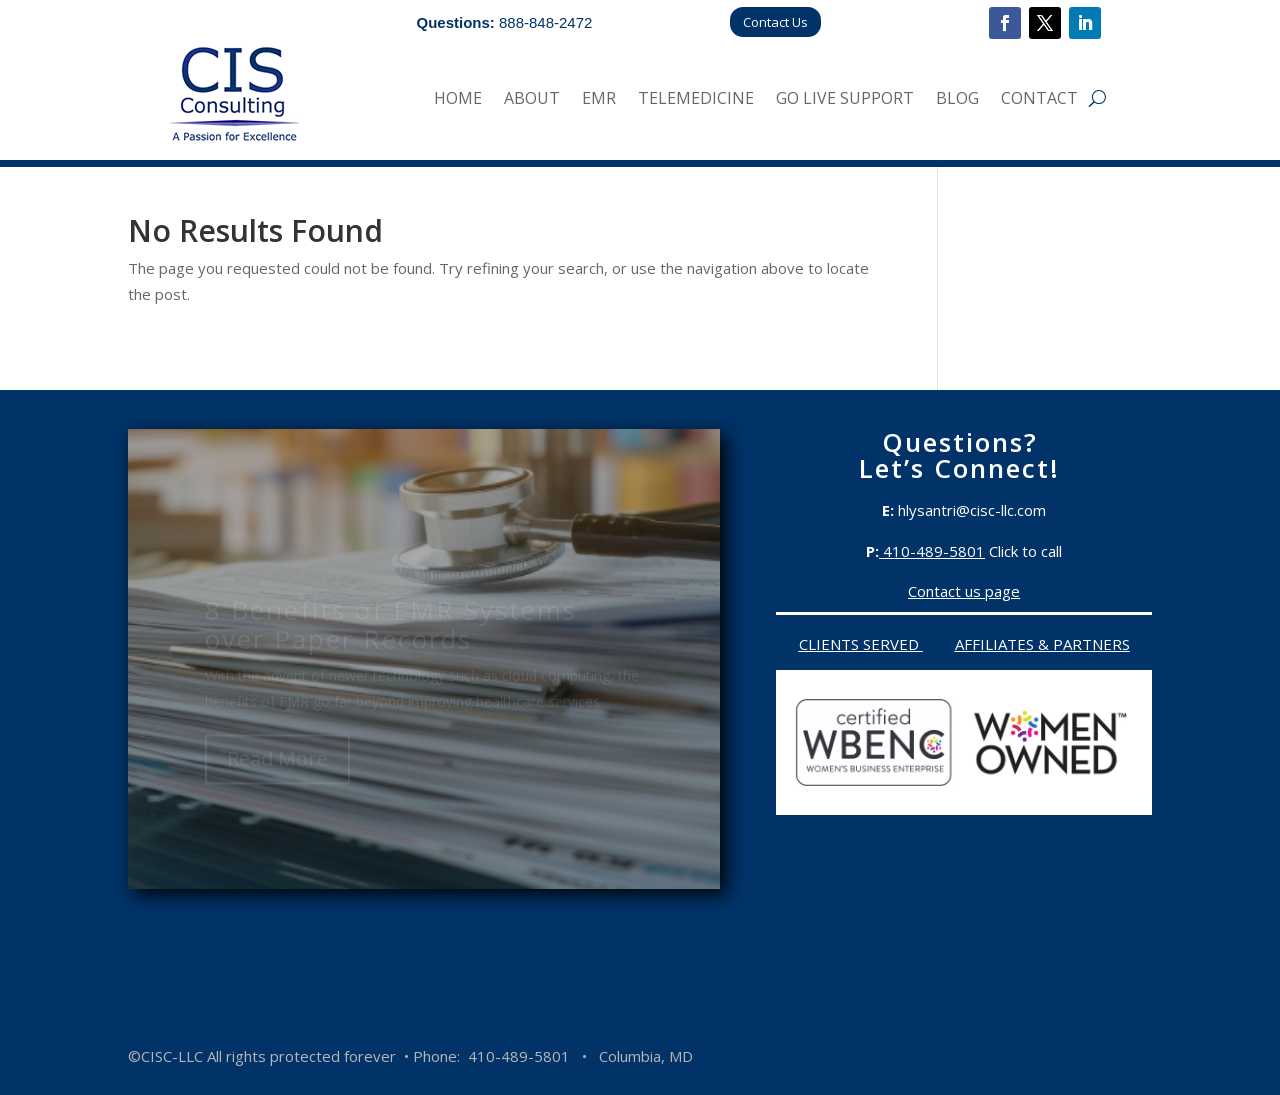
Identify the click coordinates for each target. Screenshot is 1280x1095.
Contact (1039, 100)
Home (458, 100)
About (532, 100)
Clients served (861, 644)
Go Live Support (845, 100)
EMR (599, 100)
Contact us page (964, 591)
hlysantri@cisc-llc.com (972, 510)
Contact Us (775, 22)
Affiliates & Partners (1042, 644)
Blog (957, 100)
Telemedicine (696, 100)
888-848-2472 (545, 22)
